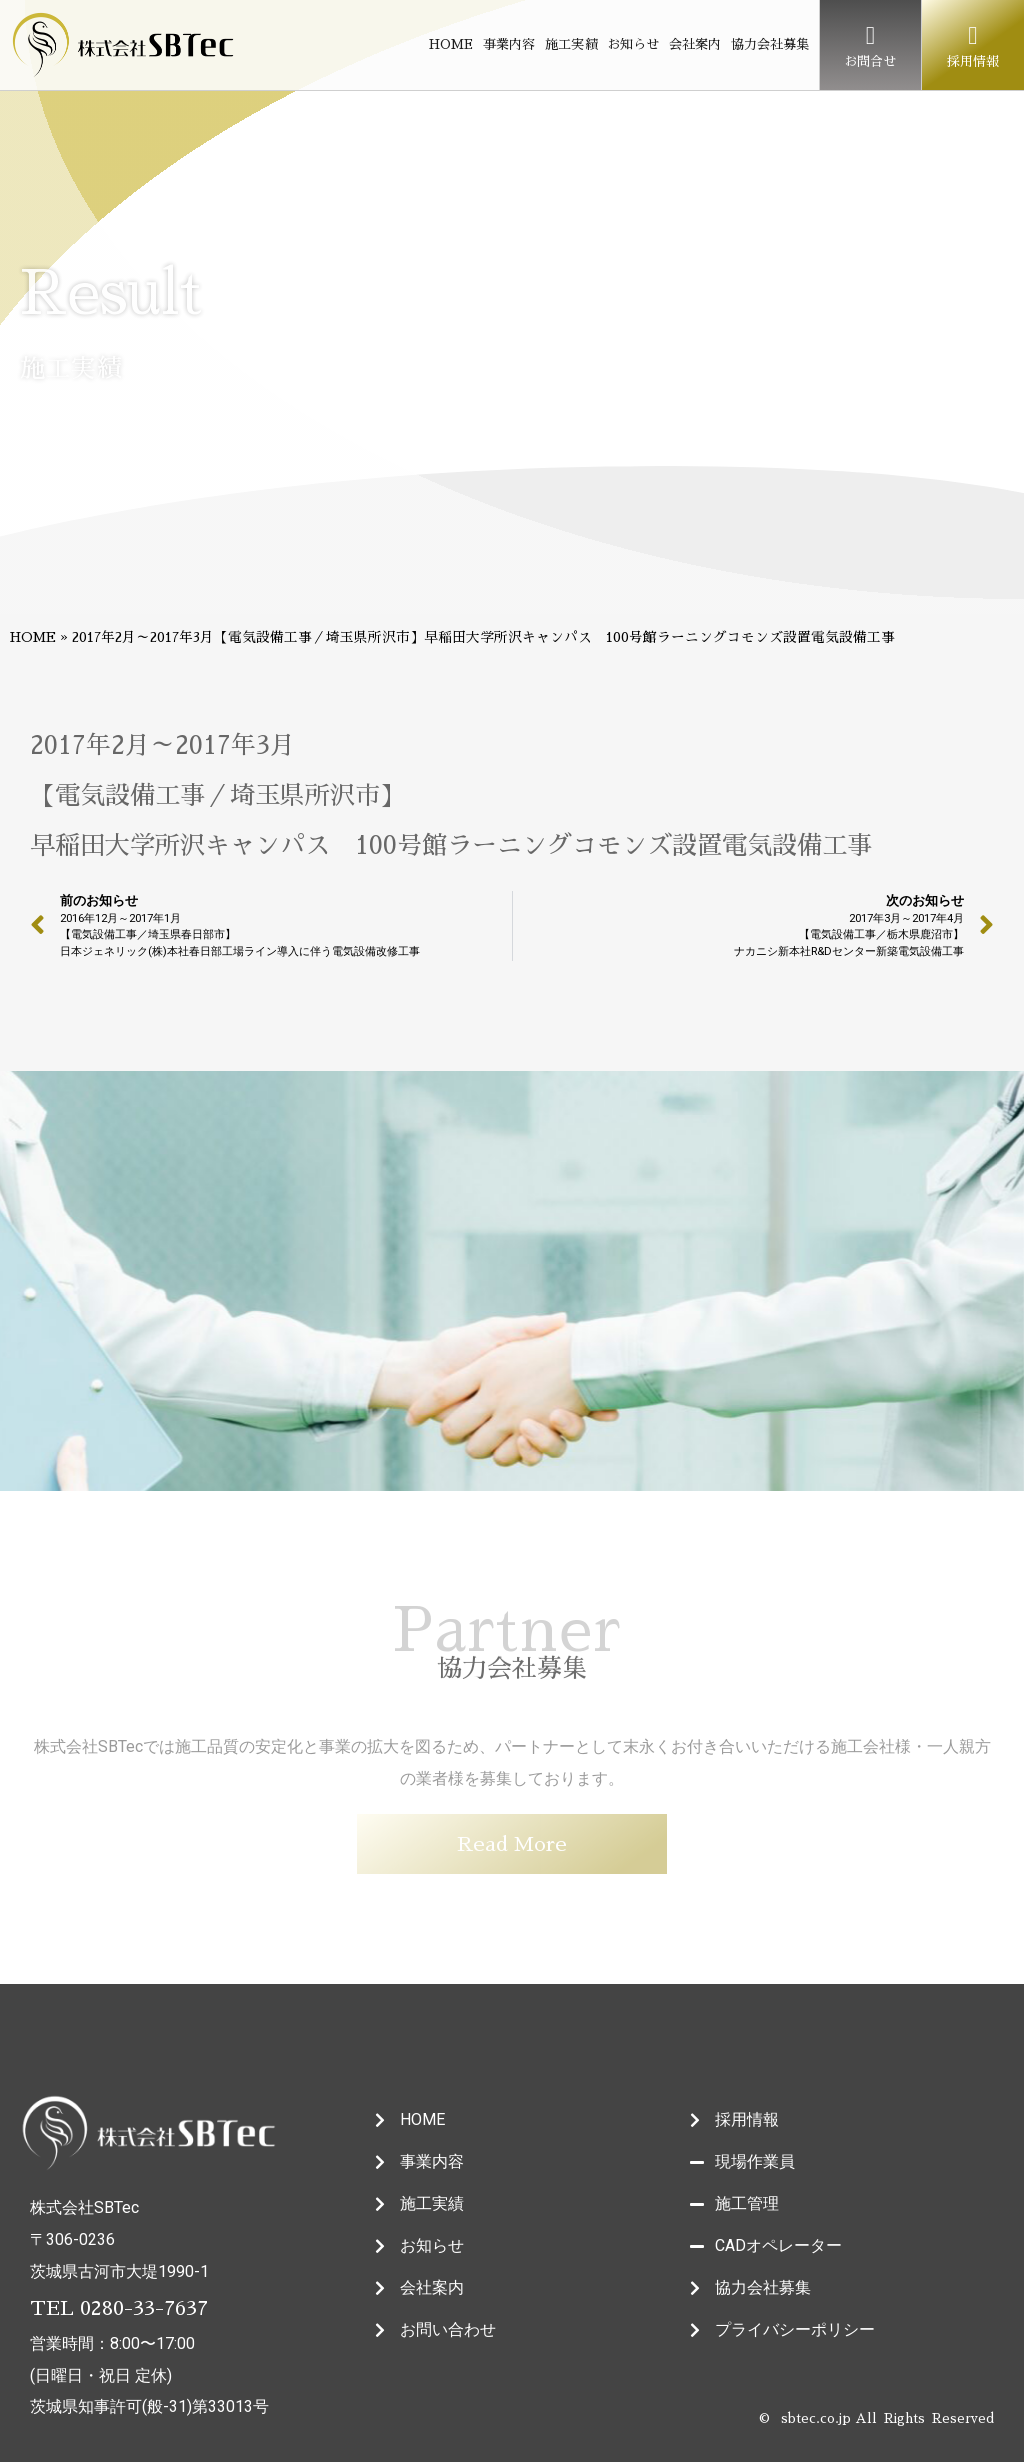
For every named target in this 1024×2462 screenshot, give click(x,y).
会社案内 (695, 44)
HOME (451, 44)
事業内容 (509, 44)
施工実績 (571, 44)
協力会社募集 (770, 44)
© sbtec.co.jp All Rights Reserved (876, 2418)
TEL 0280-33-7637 (119, 2308)
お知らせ (633, 44)
